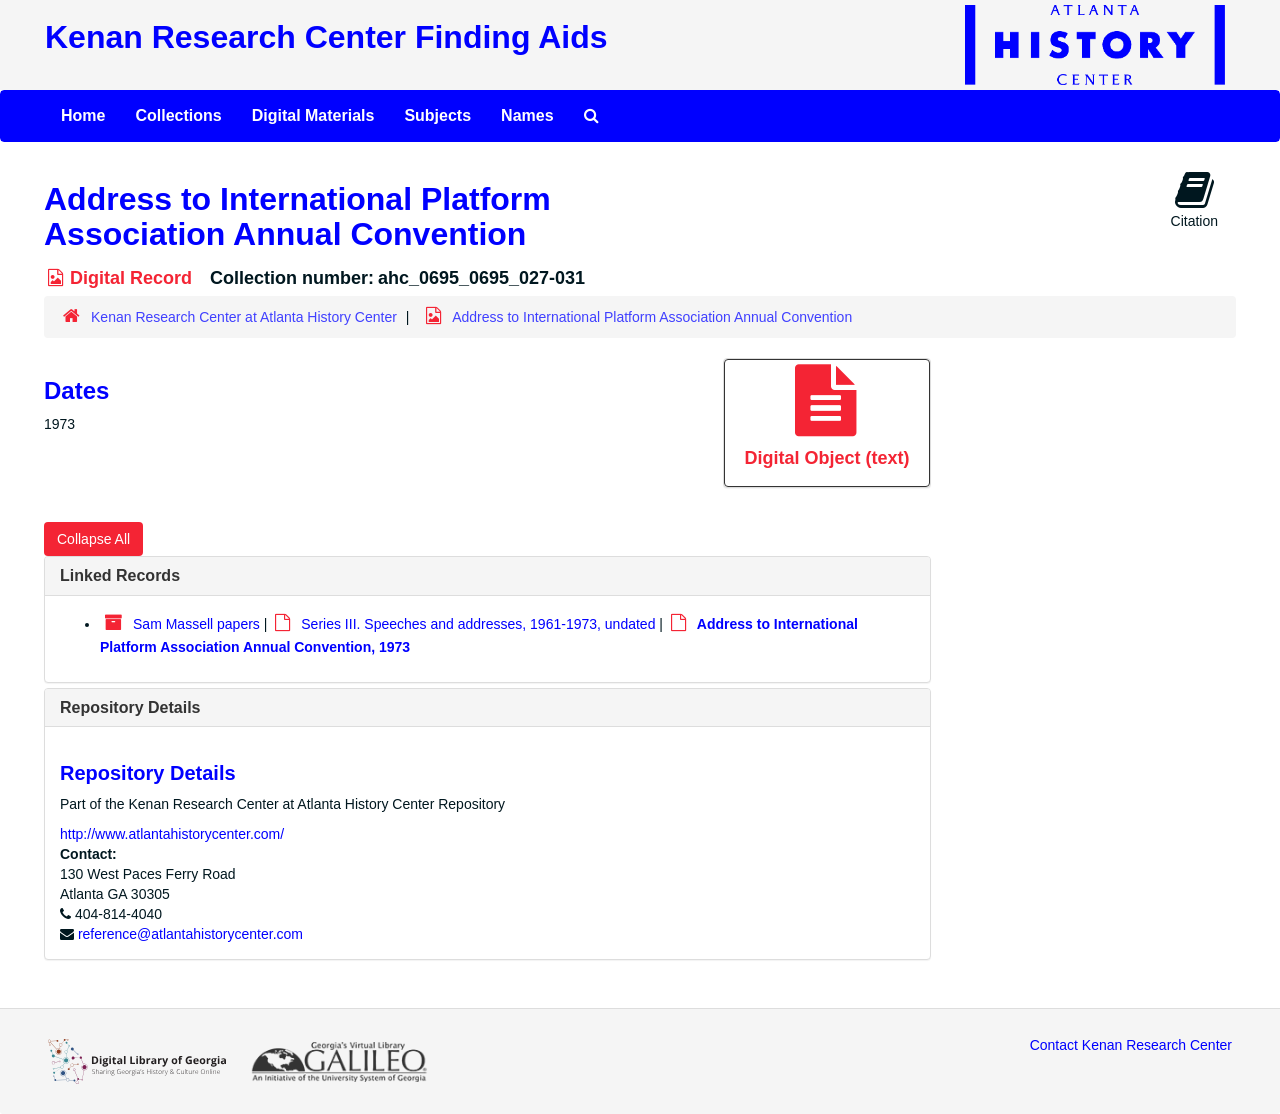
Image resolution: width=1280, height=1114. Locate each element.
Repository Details (130, 707)
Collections (178, 115)
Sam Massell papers (196, 624)
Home (83, 115)
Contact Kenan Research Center (1131, 1045)
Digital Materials (313, 115)
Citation (1194, 199)
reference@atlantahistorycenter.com (190, 934)
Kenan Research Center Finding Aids (326, 37)
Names (527, 115)
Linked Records (120, 575)
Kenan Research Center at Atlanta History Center (244, 317)
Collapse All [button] (93, 539)
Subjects (437, 115)
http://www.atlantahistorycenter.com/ (172, 834)
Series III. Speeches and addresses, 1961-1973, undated (478, 624)
